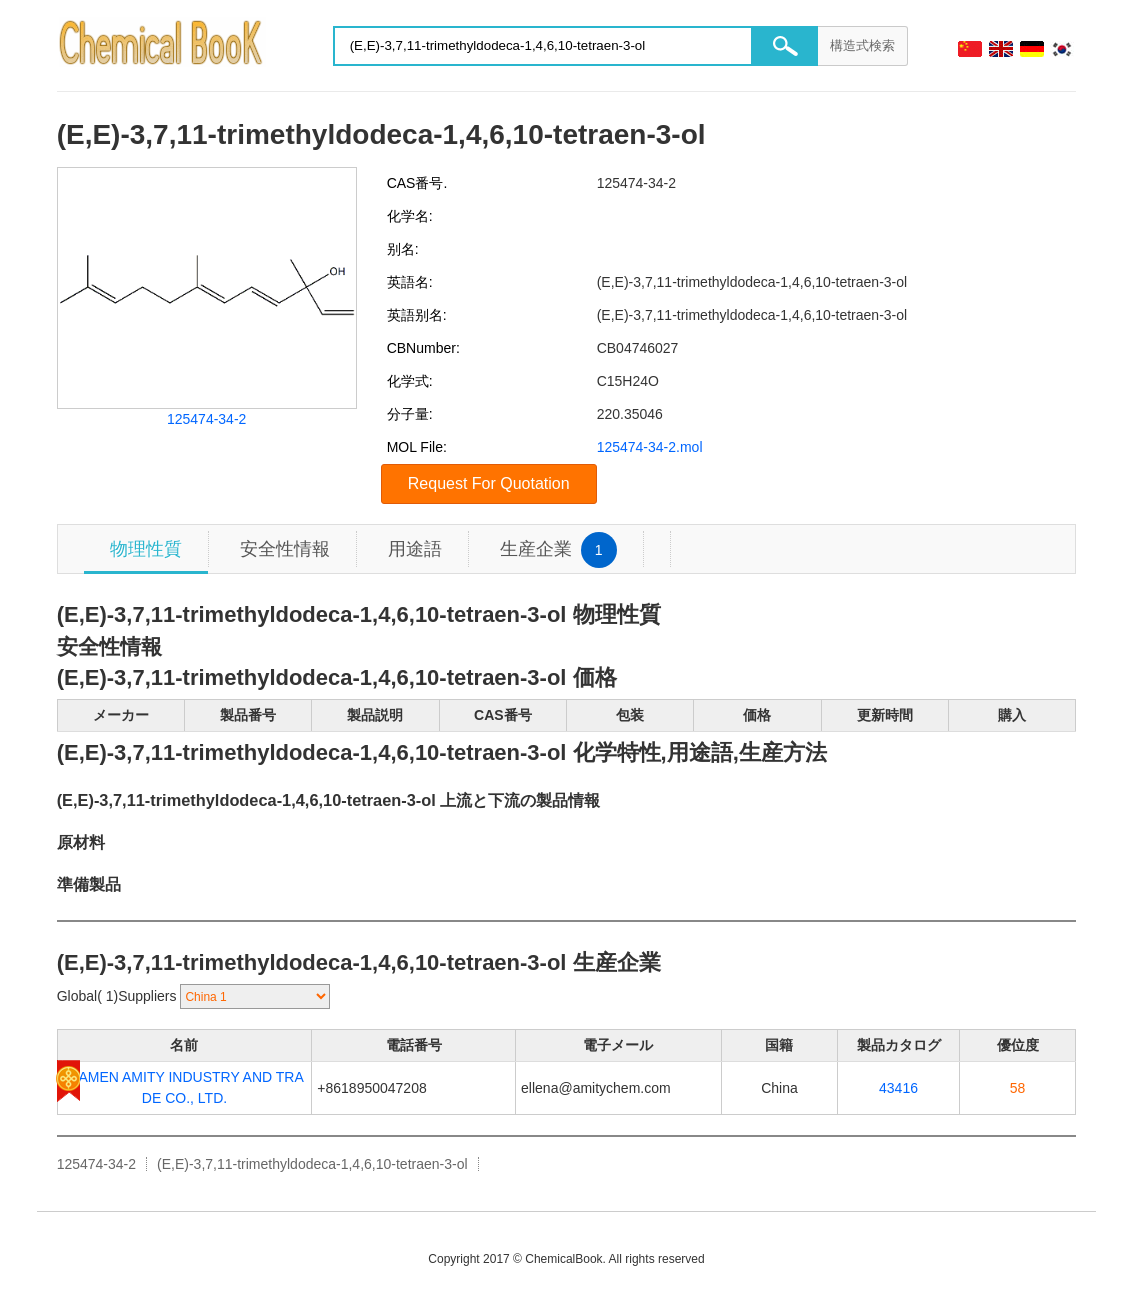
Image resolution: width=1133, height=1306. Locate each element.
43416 (898, 1088)
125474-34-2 (206, 419)
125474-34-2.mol (650, 447)
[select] (255, 996)
